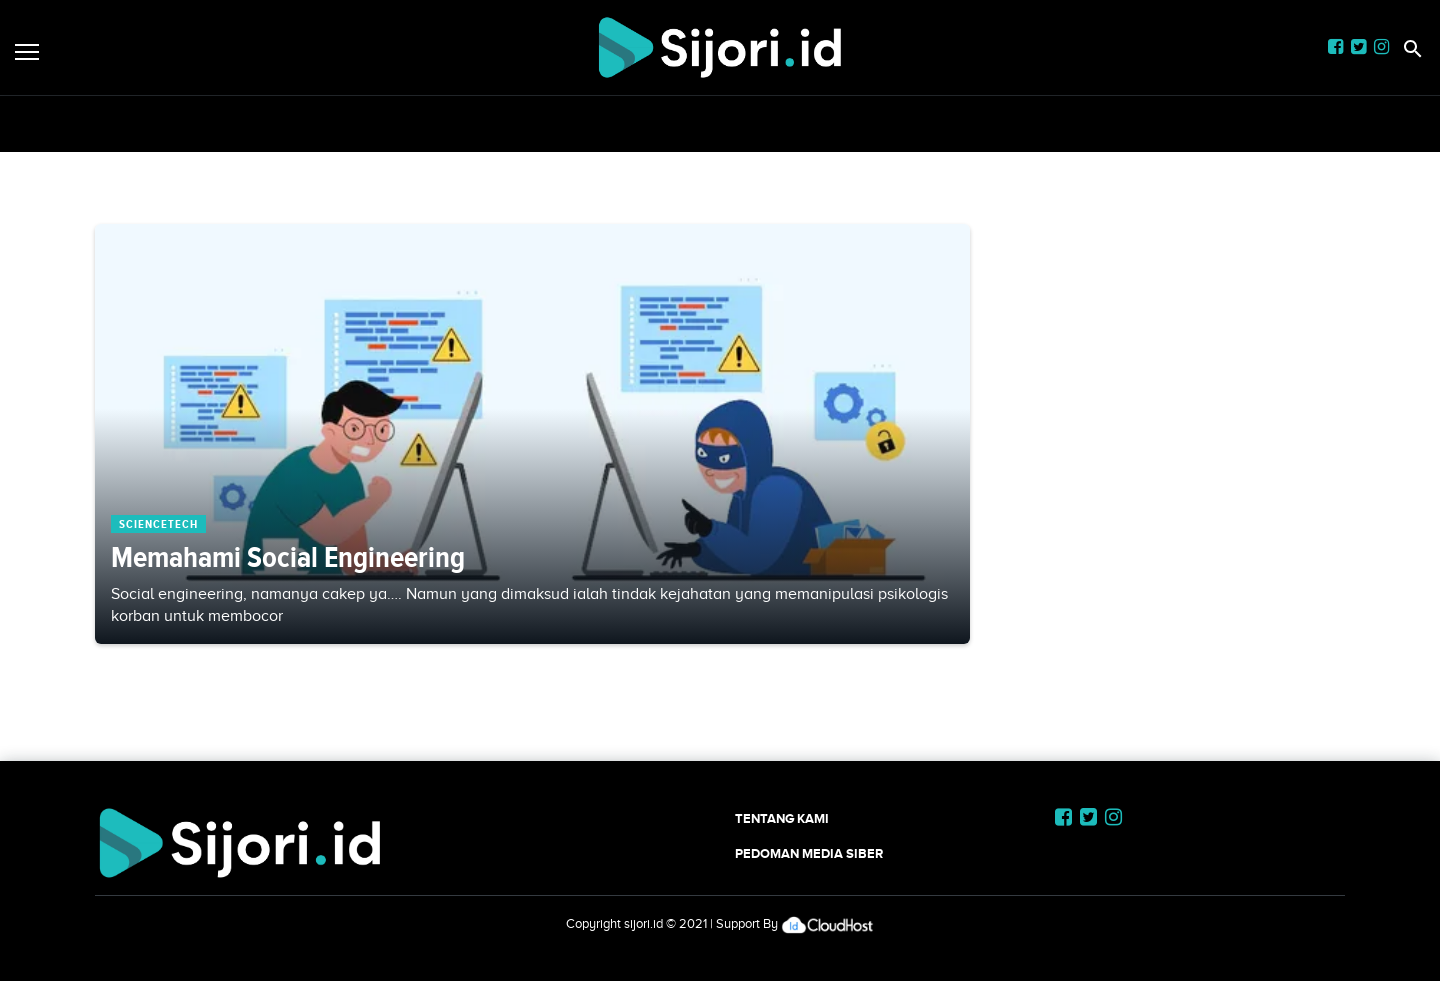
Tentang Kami (782, 818)
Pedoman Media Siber (809, 853)
